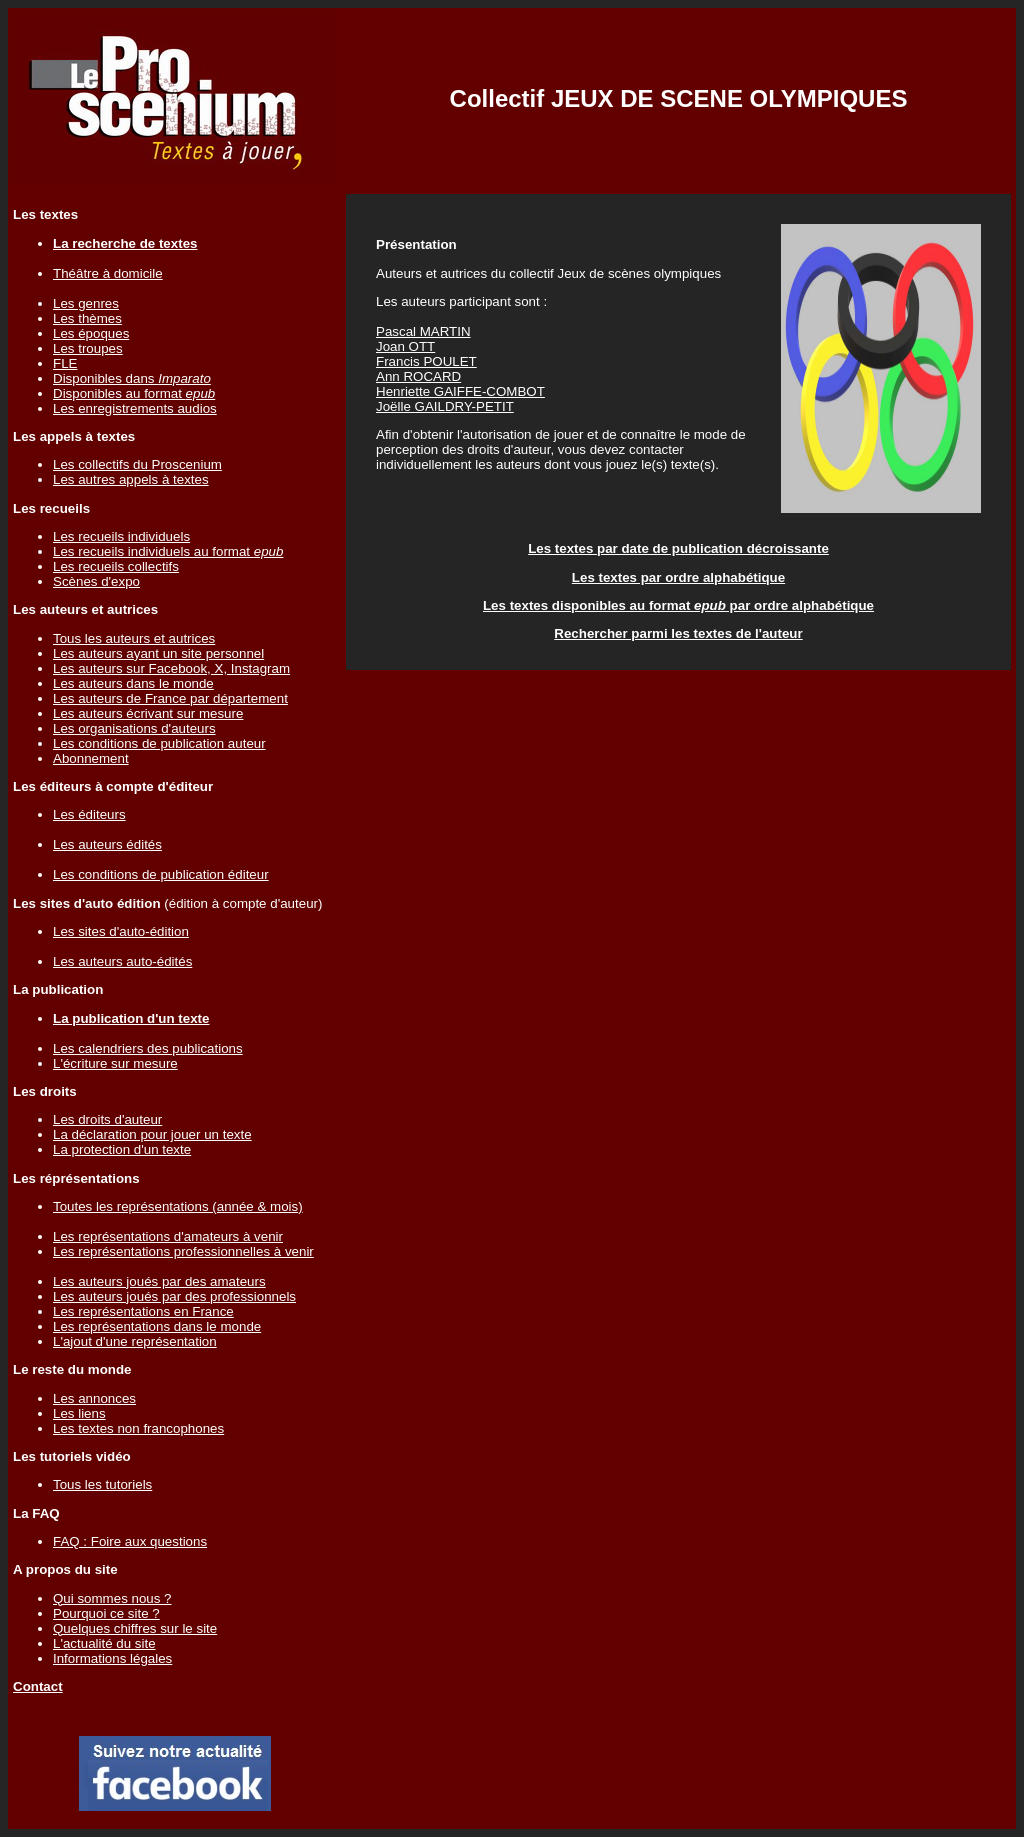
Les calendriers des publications (148, 1048)
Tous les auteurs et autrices (134, 638)
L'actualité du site (104, 1643)
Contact (38, 1686)
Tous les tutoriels (102, 1484)
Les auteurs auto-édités (122, 961)
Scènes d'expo (96, 581)
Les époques (91, 333)
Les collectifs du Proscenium (137, 464)
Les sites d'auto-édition (121, 931)
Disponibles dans (132, 378)
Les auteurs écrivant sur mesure (148, 713)
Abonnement (91, 758)
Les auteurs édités (107, 844)
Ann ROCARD (418, 376)
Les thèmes (87, 318)
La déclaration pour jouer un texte (152, 1134)
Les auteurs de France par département (170, 698)
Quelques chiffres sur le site (135, 1628)
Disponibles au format (134, 393)
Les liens (79, 1413)
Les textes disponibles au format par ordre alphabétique (678, 605)
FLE (65, 363)
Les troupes (88, 348)
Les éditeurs (89, 814)
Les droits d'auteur (107, 1119)
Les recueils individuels (121, 536)
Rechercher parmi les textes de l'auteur (678, 633)
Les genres (86, 303)
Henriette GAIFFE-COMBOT (460, 391)
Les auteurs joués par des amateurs (159, 1281)
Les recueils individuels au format (168, 551)
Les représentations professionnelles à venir (183, 1251)
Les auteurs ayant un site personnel (158, 653)
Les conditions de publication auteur (159, 743)
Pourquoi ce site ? (106, 1613)
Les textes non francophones (138, 1428)
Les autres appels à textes (131, 479)
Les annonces (94, 1398)
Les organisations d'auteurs (134, 728)
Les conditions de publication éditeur (161, 874)
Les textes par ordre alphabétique (678, 577)
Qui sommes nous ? (112, 1598)
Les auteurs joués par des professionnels (174, 1296)
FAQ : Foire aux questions (130, 1541)
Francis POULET (426, 361)
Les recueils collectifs (116, 566)
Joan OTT (405, 346)
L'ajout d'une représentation (135, 1341)
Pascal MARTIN (423, 331)
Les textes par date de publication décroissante (678, 548)
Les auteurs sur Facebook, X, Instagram (171, 668)
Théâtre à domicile (108, 273)
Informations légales (112, 1658)
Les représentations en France (143, 1311)
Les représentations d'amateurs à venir (168, 1236)
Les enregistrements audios (135, 408)
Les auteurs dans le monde (133, 683)
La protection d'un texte (122, 1149)
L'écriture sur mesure (115, 1063)
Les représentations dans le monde (157, 1326)
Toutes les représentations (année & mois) (178, 1206)
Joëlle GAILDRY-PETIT (445, 406)
